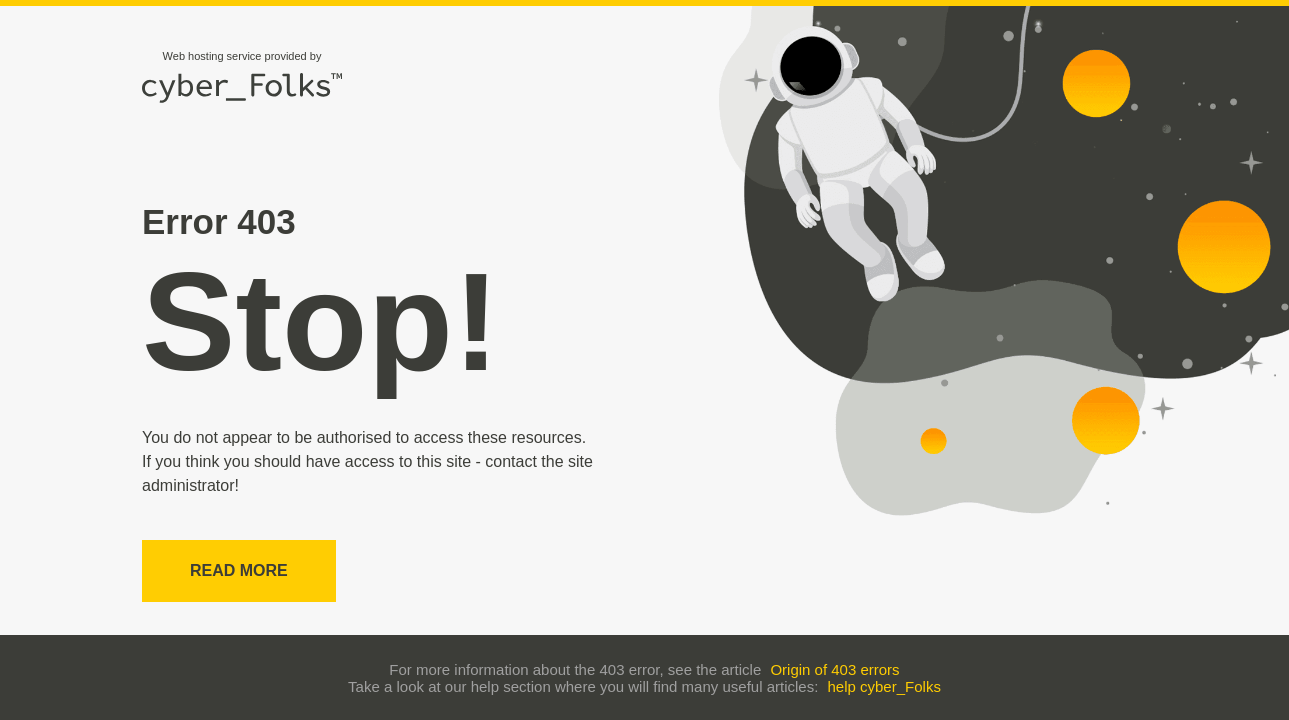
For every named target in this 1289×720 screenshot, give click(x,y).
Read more (239, 570)
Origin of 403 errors (834, 669)
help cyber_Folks (884, 686)
